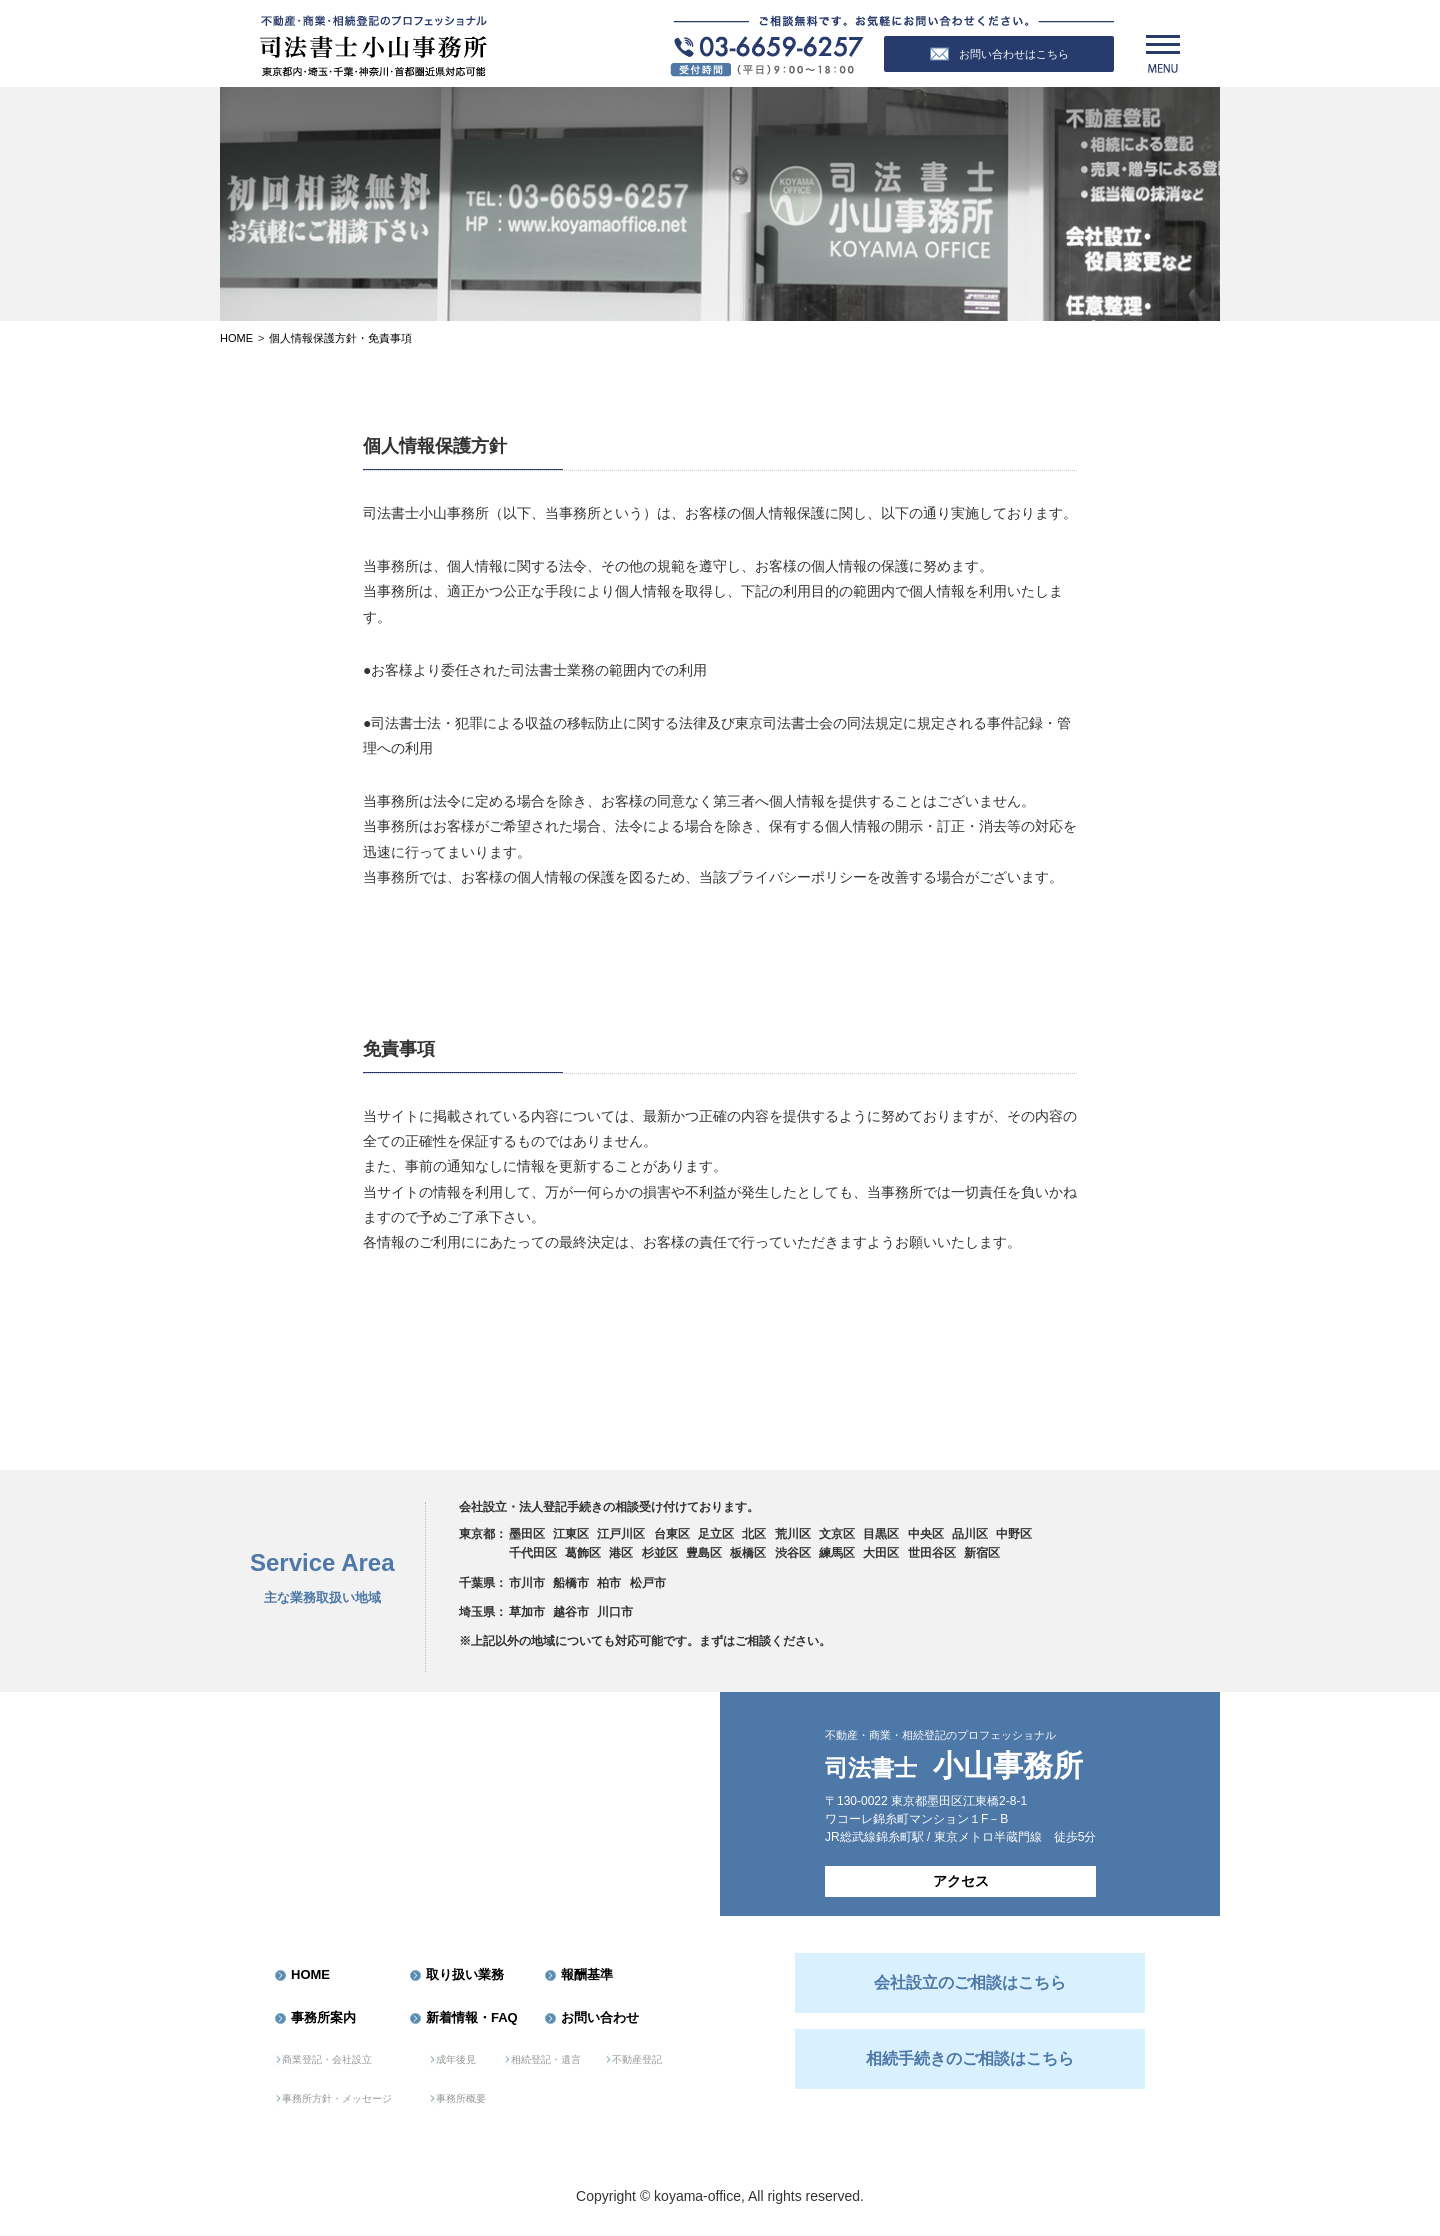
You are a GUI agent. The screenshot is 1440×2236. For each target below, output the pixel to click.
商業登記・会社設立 (327, 2059)
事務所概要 (461, 2098)
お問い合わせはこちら (999, 54)
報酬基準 (587, 1974)
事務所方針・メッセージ (337, 2098)
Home (236, 338)
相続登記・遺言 (546, 2059)
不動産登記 (637, 2059)
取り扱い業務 (465, 1974)
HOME (310, 1974)
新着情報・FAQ (472, 2017)
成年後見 (456, 2059)
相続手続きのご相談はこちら (970, 2058)
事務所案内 (323, 2017)
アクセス (961, 1881)
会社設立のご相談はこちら (970, 1982)
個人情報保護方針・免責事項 (340, 338)
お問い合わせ (600, 2017)
